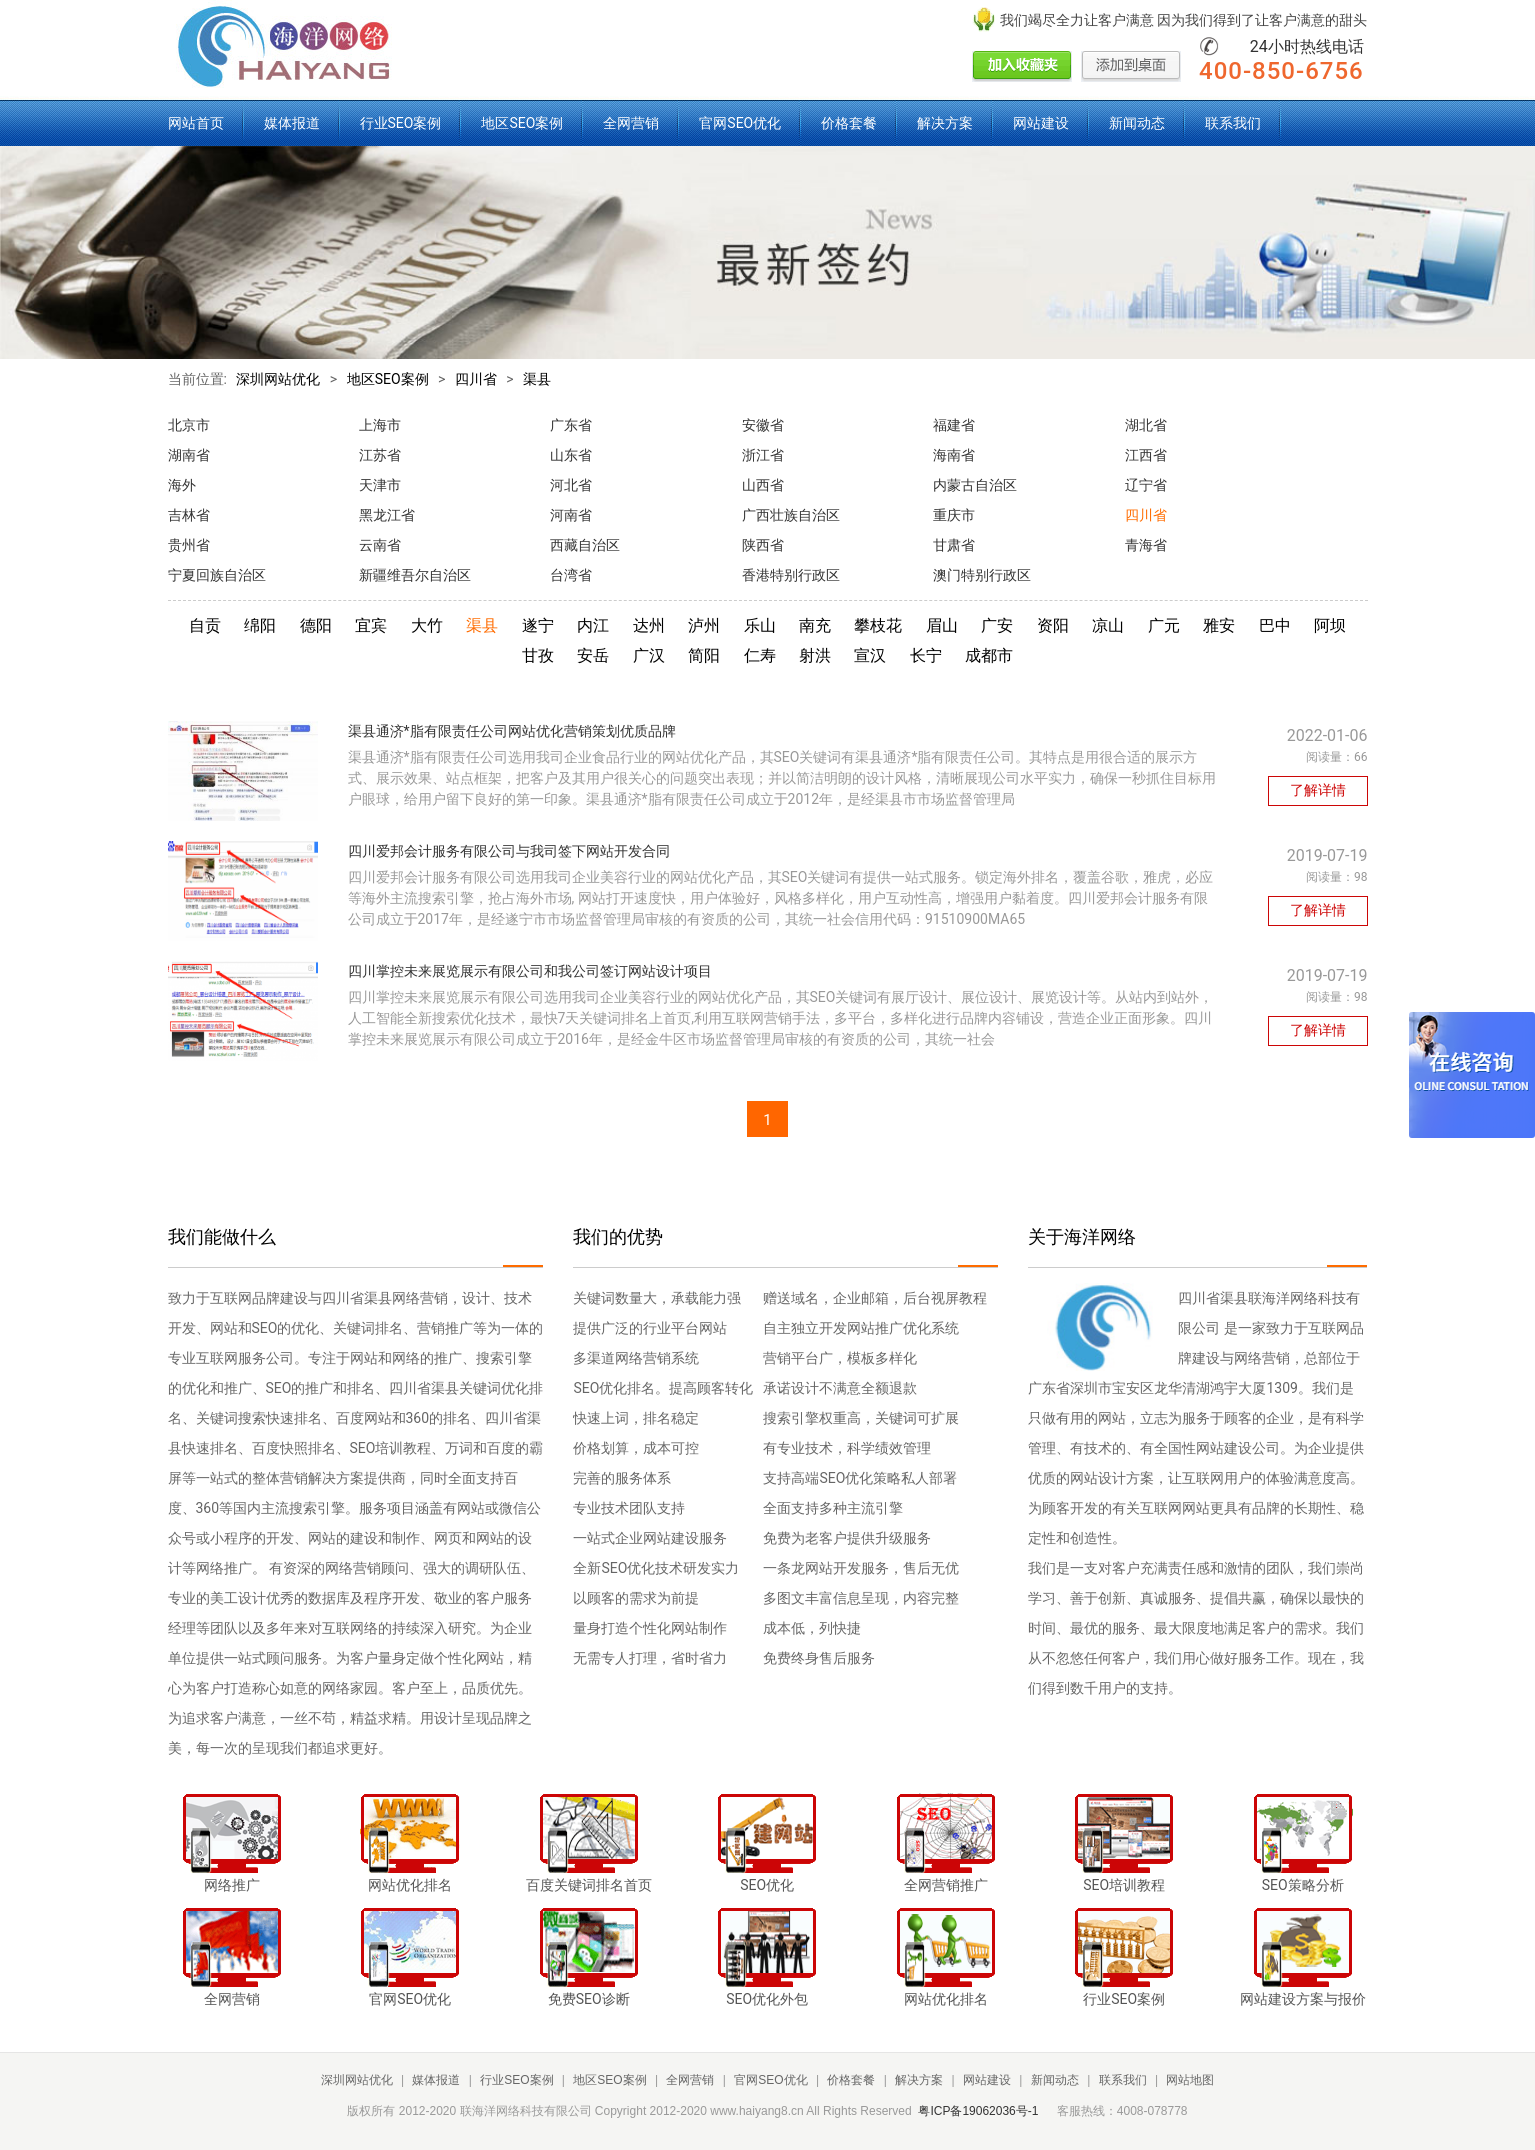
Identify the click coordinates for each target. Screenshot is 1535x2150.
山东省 (571, 455)
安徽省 (763, 425)
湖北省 (1146, 425)
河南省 (571, 515)
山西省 (763, 485)
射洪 (815, 655)
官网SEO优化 (740, 123)
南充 (815, 625)
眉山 (942, 625)
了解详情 (1318, 790)
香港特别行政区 (791, 575)
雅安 (1219, 625)
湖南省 (189, 455)
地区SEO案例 (522, 123)
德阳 (316, 625)
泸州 (704, 625)
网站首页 (196, 123)
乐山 (760, 625)
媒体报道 (292, 123)
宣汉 (870, 655)
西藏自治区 (585, 545)
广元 (1164, 625)
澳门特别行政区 (982, 575)
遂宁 (538, 625)
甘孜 (538, 655)
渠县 (537, 379)
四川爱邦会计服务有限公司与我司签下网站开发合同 (509, 851)
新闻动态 (1137, 123)
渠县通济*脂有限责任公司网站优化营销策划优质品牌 (512, 731)
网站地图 (1190, 2080)
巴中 (1275, 625)
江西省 (1146, 455)
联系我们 (1233, 123)
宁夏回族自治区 (217, 575)
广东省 (571, 425)
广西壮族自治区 (791, 515)
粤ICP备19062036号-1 (978, 2111)
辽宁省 (1146, 485)
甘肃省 (954, 545)
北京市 (189, 425)
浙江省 (763, 455)
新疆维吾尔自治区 (415, 575)
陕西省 (763, 545)
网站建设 (1041, 123)
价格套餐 (849, 123)
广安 (997, 625)
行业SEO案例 (401, 123)
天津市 (380, 485)
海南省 (954, 455)
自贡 (205, 625)
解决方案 (945, 123)
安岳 (593, 655)
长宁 (926, 655)
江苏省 (380, 455)
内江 (593, 625)
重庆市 (954, 515)
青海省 (1146, 545)
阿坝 (1330, 625)
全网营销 (631, 123)
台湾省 (571, 575)
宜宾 (371, 625)
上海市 (380, 425)
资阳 (1053, 625)
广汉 (649, 655)
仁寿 (760, 655)
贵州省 (189, 545)
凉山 (1108, 625)
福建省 (954, 425)
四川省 (476, 379)
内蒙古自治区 (975, 485)
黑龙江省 (387, 515)
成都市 (989, 655)
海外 (182, 485)
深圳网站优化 (278, 379)
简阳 (704, 655)
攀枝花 (878, 625)
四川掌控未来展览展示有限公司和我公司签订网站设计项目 (530, 971)
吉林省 (189, 515)
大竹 (427, 625)
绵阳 (260, 625)
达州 (649, 625)
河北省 (571, 485)
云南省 (380, 545)
